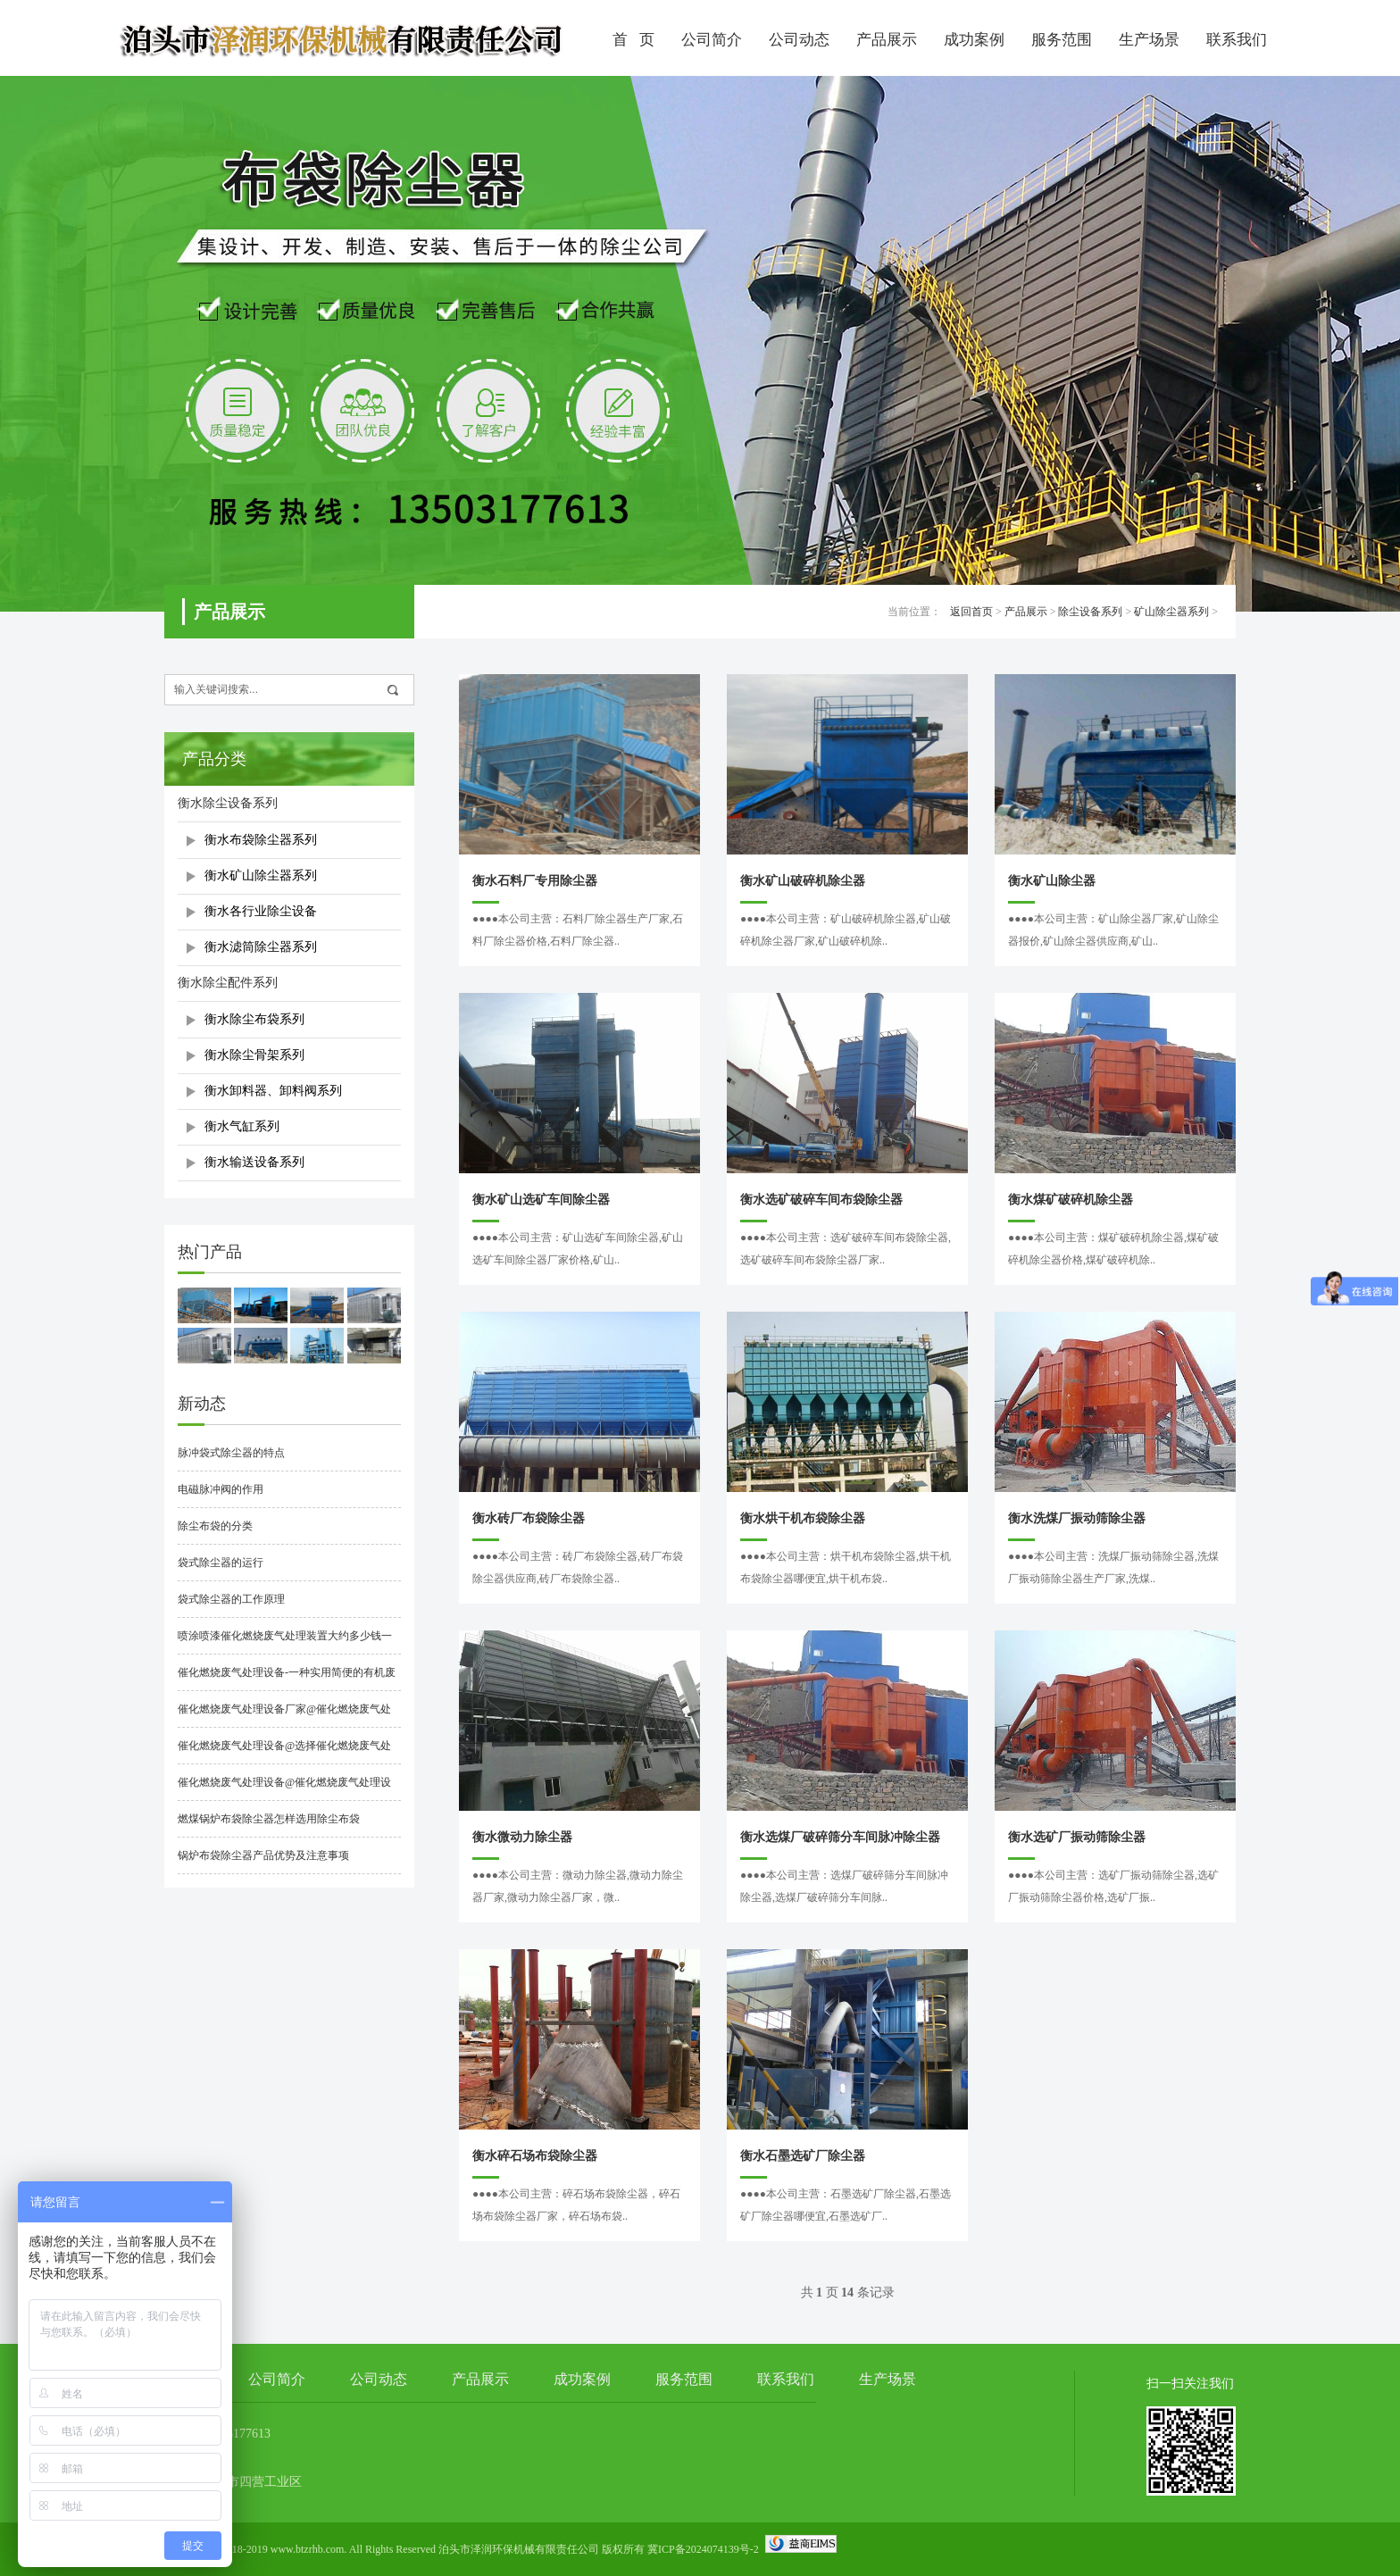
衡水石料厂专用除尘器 (534, 881)
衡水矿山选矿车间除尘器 (541, 1199)
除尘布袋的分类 (215, 1526)
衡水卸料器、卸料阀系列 (273, 1090)
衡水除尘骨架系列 (254, 1055)
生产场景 (1149, 39)
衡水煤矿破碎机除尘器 (1070, 1199)
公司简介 (711, 39)
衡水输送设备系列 (254, 1162)
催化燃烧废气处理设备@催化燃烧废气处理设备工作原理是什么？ (284, 1788)
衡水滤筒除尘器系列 (260, 947)
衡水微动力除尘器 (522, 1837)
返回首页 (971, 611)
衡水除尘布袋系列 (254, 1019)
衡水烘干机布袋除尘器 (802, 1518)
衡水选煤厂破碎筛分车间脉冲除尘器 (840, 1837)
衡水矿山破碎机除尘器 (802, 881)
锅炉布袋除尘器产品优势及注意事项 (263, 1855)
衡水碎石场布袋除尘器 (534, 2156)
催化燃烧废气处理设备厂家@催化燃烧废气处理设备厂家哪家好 (284, 1715)
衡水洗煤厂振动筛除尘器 (1077, 1518)
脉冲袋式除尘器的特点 (231, 1452)
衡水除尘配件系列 (228, 982)
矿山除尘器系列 (1171, 611)
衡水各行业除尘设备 (260, 911)
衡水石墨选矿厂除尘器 (802, 2156)
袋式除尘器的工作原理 (231, 1599)
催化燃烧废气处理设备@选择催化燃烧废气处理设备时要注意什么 (284, 1751)
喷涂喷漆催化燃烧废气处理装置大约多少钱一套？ (285, 1642)
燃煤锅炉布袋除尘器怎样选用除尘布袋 (269, 1819)
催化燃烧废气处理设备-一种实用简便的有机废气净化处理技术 (287, 1678)
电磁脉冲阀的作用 (220, 1489)
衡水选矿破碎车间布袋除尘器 (821, 1199)
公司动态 (799, 39)
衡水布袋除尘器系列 (260, 839)
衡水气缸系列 (241, 1126)
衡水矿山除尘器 (1052, 881)
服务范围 (1061, 39)
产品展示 (886, 39)
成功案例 (974, 39)
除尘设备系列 (1090, 611)
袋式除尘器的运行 (220, 1562)
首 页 (633, 39)
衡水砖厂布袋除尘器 (528, 1518)
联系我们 (1236, 39)
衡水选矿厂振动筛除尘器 (1077, 1837)
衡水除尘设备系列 (228, 803)
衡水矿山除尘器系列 (260, 875)
